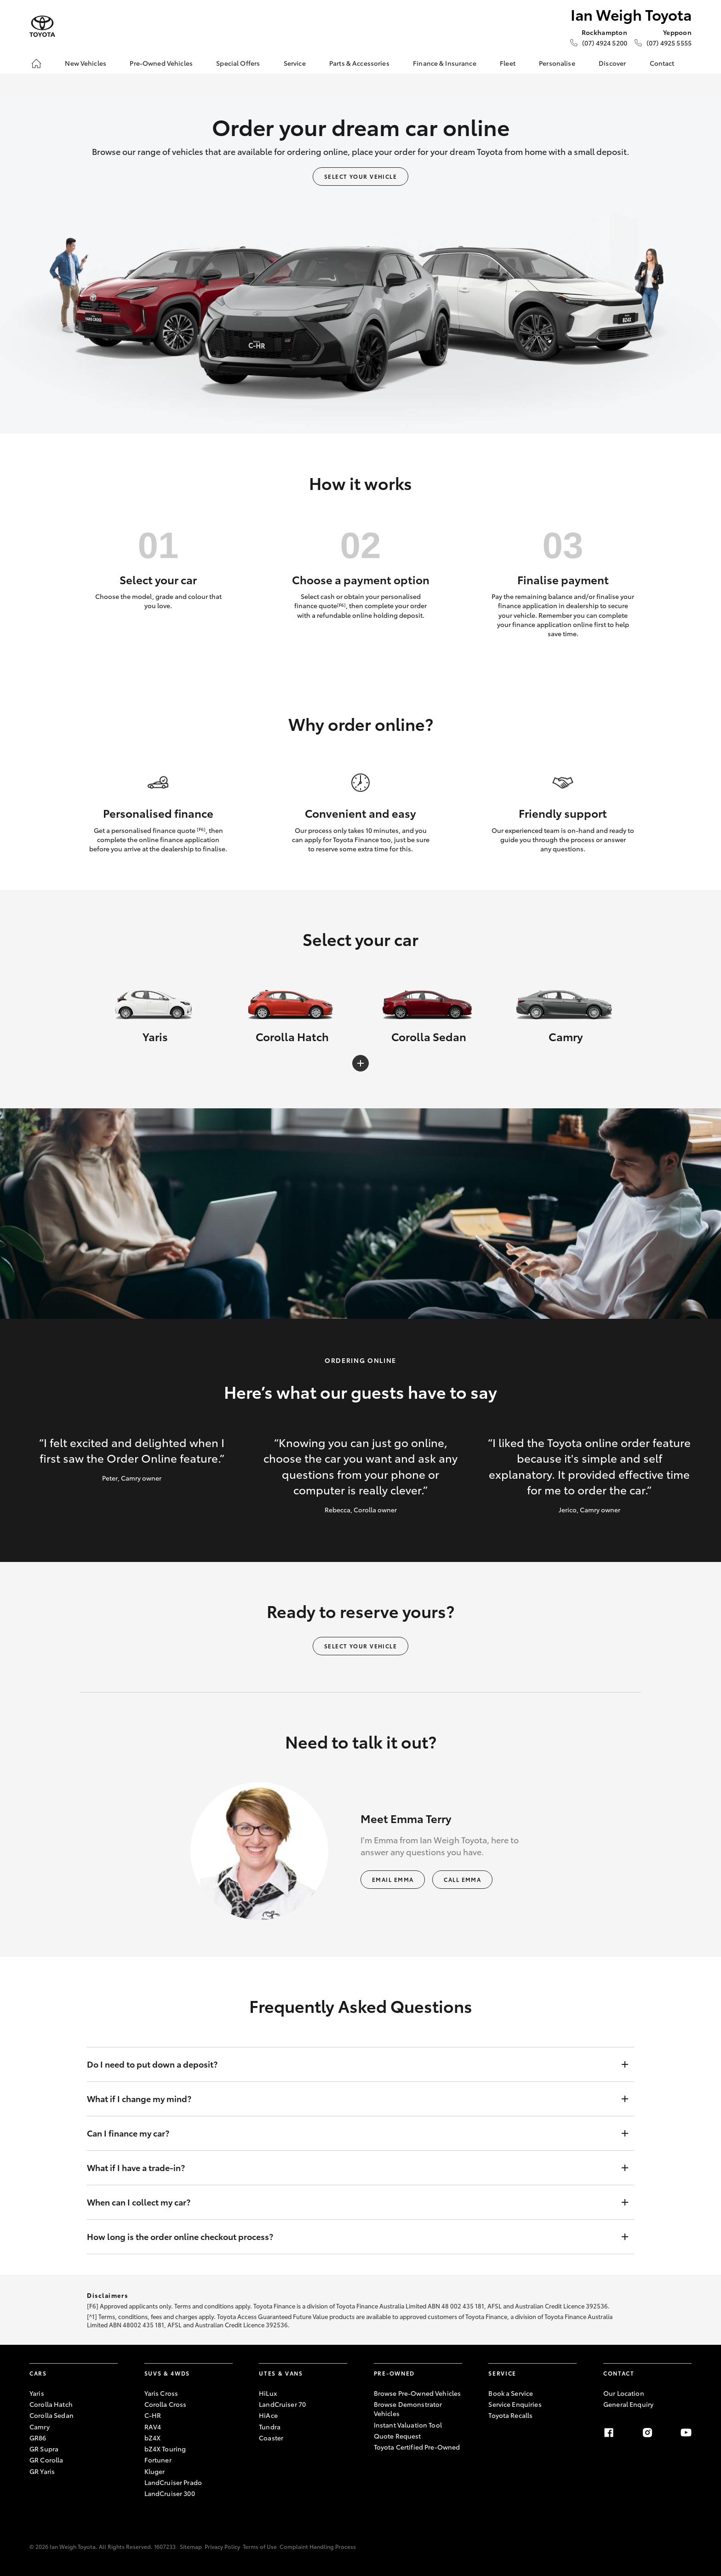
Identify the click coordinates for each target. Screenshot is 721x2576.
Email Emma (392, 1879)
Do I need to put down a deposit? (351, 2064)
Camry (39, 2426)
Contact (662, 63)
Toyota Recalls (510, 2415)
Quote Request (397, 2435)
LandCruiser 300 (169, 2493)
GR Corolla (46, 2459)
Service (295, 63)
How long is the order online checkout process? (351, 2237)
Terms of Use (260, 2546)
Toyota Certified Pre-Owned (417, 2446)
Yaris (36, 2393)
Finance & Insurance (444, 63)
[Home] (36, 63)
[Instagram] (647, 2432)
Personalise (557, 63)
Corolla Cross (165, 2404)
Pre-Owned (394, 2373)
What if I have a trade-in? (351, 2168)
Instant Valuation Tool (408, 2424)
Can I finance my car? (351, 2133)
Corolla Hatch (51, 2404)
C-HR (152, 2415)
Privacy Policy (222, 2546)
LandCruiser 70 (282, 2404)
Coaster (271, 2437)
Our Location (623, 2393)
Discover (612, 63)
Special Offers (238, 63)
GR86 (37, 2437)
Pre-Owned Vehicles (161, 63)
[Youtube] (686, 2432)
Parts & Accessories (359, 63)
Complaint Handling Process (318, 2546)
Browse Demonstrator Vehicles (408, 2408)
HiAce (268, 2415)
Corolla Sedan (51, 2415)
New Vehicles (85, 63)
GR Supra (43, 2448)
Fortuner (158, 2459)
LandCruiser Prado (173, 2482)
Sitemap (191, 2546)
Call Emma (462, 1879)
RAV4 (152, 2426)
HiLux (268, 2393)
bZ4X (152, 2437)
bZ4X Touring (165, 2448)
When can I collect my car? (351, 2202)
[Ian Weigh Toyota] (42, 26)
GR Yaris (42, 2471)
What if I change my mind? (351, 2099)
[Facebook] (608, 2432)
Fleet (507, 63)
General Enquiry (628, 2404)
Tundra (269, 2426)
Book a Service (510, 2393)
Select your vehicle (360, 176)
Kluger (154, 2471)
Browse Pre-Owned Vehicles (417, 2393)
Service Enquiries (514, 2404)
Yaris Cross (161, 2393)
